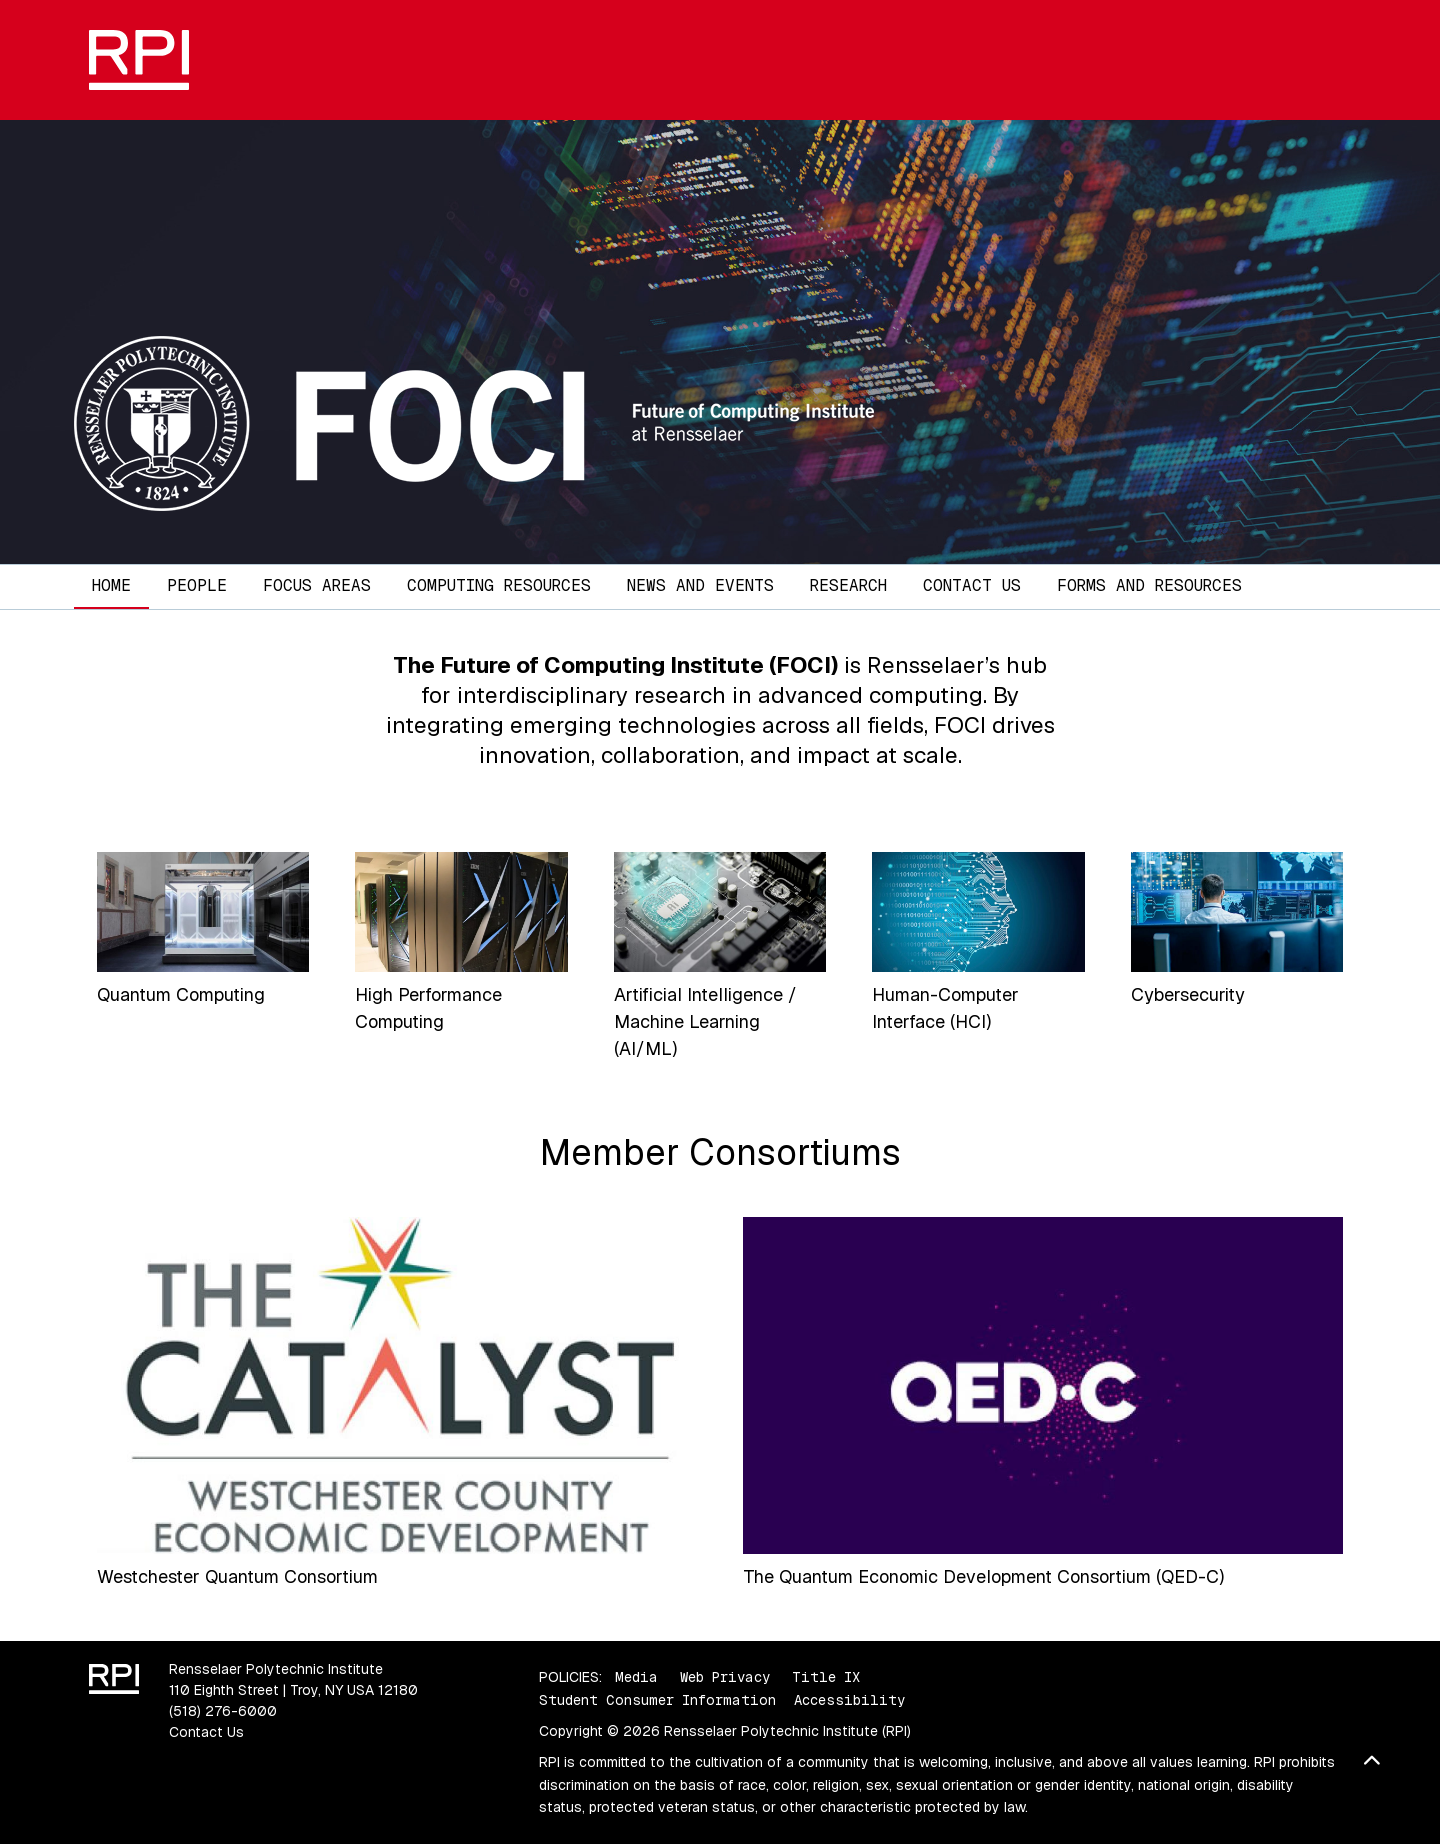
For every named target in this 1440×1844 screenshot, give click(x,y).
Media (636, 1677)
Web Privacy (725, 1677)
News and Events (700, 585)
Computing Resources (499, 585)
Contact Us (972, 585)
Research (848, 585)
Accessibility (849, 1700)
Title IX (826, 1677)
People (197, 585)
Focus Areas (317, 585)
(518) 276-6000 (223, 1711)
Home (111, 585)
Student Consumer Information (657, 1700)
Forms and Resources (1149, 585)
